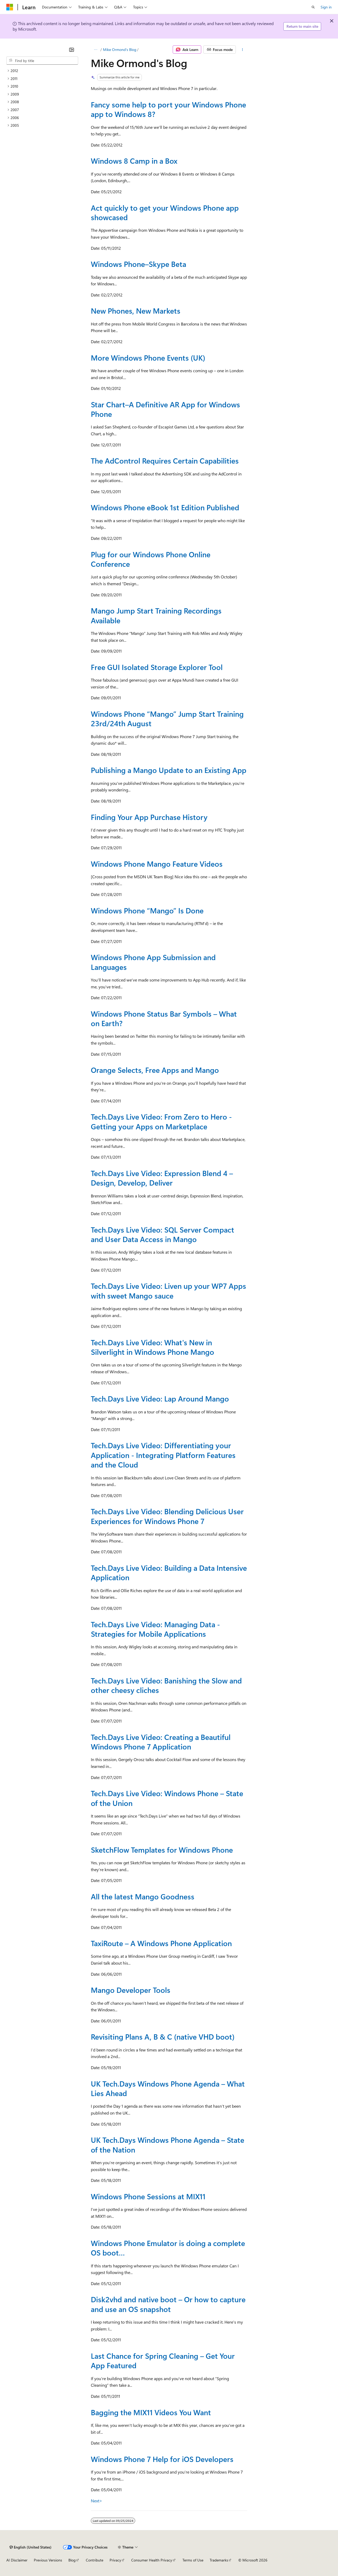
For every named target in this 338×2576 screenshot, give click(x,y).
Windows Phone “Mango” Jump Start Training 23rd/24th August (167, 718)
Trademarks (219, 2560)
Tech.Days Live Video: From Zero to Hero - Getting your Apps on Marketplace (161, 1121)
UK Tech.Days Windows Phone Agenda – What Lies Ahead (168, 2088)
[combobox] (42, 60)
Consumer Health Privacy (151, 2560)
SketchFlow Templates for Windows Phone (162, 1850)
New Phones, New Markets (135, 310)
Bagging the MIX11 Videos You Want (151, 2412)
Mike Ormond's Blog (119, 49)
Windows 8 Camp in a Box (134, 161)
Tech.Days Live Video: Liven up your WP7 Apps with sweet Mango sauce (168, 1290)
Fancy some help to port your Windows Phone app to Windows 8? (168, 109)
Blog (72, 2560)
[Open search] (313, 7)
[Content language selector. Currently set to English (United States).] (30, 2547)
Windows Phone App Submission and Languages (153, 961)
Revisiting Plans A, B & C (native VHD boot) (162, 2036)
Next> (96, 2500)
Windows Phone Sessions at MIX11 (148, 2196)
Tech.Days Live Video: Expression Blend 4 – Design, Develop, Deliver (162, 1177)
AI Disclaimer (16, 2560)
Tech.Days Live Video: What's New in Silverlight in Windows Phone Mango (152, 1347)
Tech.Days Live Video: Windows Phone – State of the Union (167, 1798)
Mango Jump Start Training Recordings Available (156, 615)
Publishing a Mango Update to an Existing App (168, 770)
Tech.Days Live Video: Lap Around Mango (160, 1398)
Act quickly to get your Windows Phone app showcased (165, 212)
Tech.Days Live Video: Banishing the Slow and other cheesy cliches (166, 1685)
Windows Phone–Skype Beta (138, 264)
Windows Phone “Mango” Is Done (147, 910)
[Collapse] (71, 49)
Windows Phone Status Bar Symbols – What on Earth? (164, 1018)
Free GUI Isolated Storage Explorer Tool (157, 667)
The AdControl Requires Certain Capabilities (165, 460)
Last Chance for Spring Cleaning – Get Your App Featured (163, 2360)
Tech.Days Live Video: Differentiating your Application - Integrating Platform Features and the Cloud (163, 1454)
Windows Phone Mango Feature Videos (157, 864)
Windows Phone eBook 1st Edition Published (165, 507)
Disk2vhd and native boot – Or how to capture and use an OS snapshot (168, 2304)
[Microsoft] (9, 7)
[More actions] (242, 49)
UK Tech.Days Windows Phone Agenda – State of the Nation (167, 2144)
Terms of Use (192, 2560)
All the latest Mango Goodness (142, 1896)
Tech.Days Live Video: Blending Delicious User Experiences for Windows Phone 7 (167, 1516)
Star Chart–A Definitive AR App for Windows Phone (165, 409)
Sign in (326, 7)
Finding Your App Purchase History (149, 817)
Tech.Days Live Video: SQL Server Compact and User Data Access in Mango (162, 1234)
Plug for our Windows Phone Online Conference (150, 559)
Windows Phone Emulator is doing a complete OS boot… (168, 2247)
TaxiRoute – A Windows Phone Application (161, 1943)
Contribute (94, 2560)
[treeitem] (42, 71)
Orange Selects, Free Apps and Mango (155, 1070)
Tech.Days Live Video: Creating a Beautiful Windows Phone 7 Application (161, 1741)
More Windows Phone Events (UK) (148, 357)
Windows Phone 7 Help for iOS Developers (162, 2459)
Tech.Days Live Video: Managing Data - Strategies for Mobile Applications (155, 1629)
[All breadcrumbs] (95, 49)
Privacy (115, 2560)
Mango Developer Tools (130, 1990)
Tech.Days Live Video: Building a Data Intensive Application (169, 1572)
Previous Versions (48, 2560)
